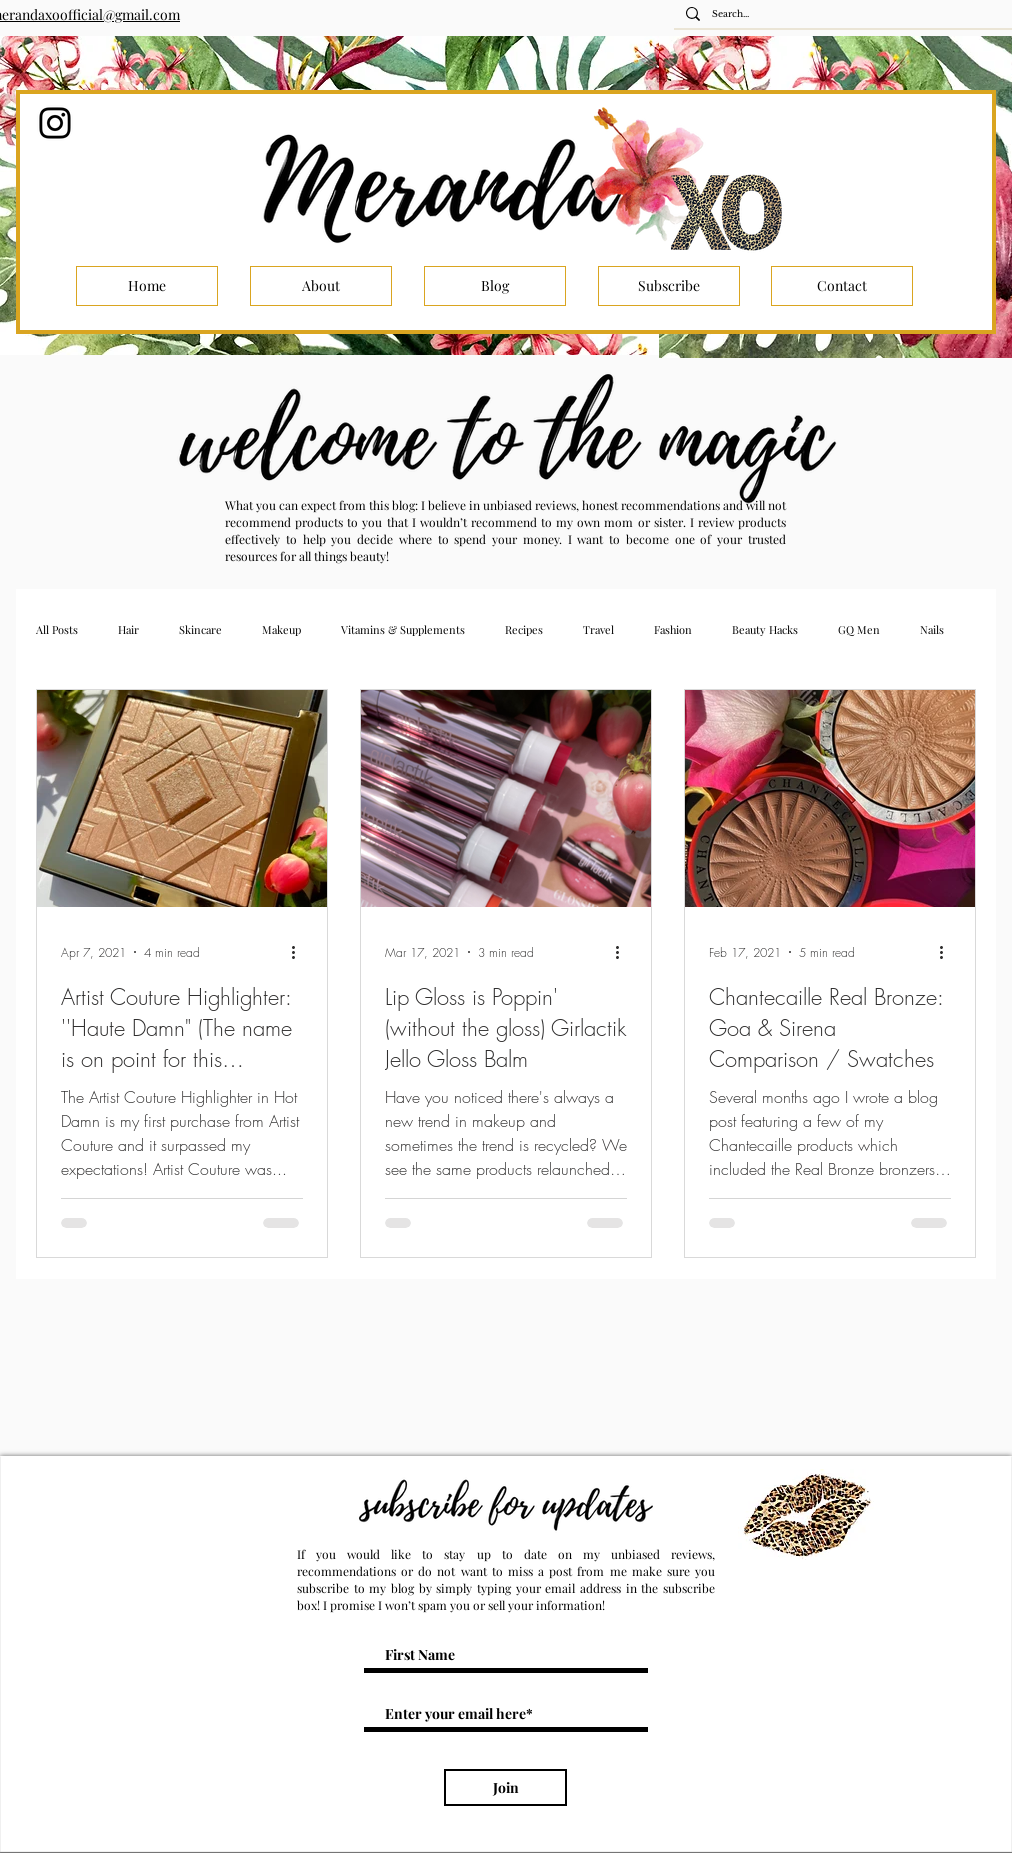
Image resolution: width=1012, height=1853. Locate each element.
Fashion (673, 629)
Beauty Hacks (765, 629)
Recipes (524, 629)
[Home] (147, 286)
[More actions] (300, 952)
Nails (932, 629)
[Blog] (495, 286)
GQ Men (859, 629)
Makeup (281, 629)
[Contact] (842, 286)
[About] (321, 286)
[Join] (505, 1787)
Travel (598, 629)
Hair (128, 629)
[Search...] (849, 14)
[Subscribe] (669, 286)
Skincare (200, 629)
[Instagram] (55, 123)
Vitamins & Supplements (403, 629)
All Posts (57, 629)
